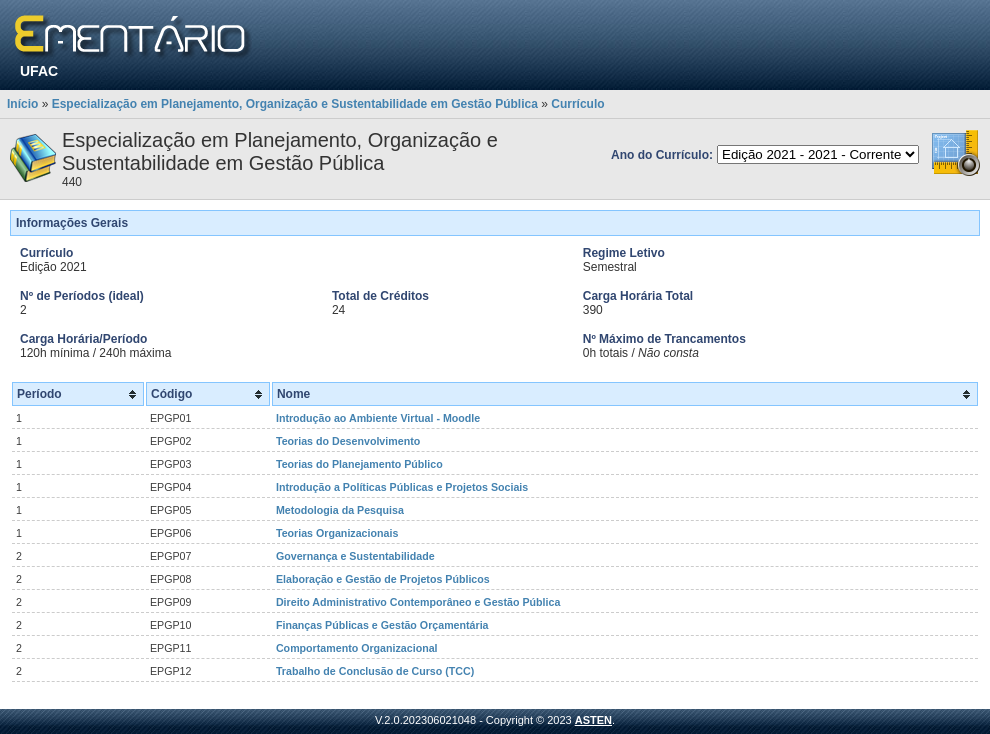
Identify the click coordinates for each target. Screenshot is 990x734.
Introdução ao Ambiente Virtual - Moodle (378, 418)
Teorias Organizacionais (337, 533)
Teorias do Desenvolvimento (348, 441)
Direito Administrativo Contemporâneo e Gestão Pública (418, 602)
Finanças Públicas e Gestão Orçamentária (382, 625)
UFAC (39, 71)
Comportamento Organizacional (357, 648)
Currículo (577, 104)
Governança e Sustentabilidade (355, 556)
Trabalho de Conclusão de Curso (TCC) (375, 671)
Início (22, 104)
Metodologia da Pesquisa (340, 510)
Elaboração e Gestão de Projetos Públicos (383, 579)
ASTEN (593, 720)
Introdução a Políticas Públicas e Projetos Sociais (402, 487)
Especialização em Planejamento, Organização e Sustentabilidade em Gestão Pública (295, 104)
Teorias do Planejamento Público (359, 464)
